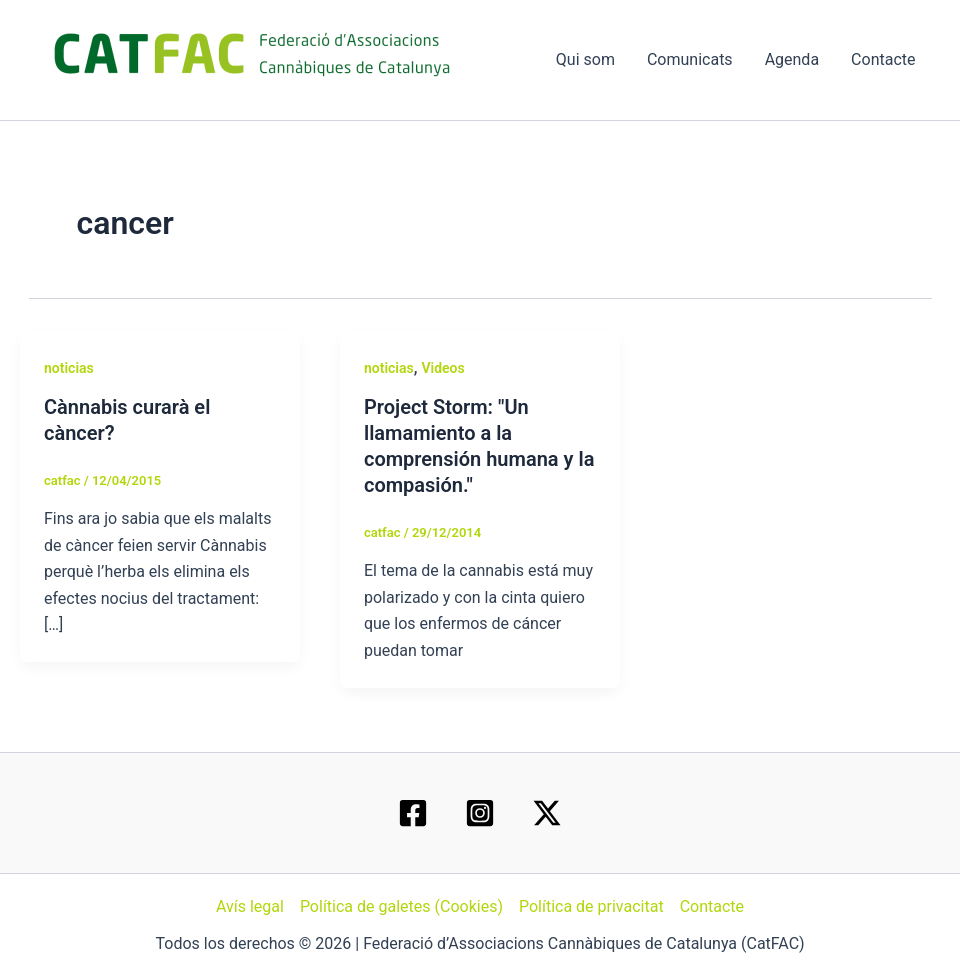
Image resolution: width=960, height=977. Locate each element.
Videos (442, 368)
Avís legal (250, 906)
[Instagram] (480, 813)
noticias (69, 368)
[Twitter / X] (547, 813)
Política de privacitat (591, 906)
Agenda (792, 59)
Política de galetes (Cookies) (401, 906)
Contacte (883, 59)
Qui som (585, 59)
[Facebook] (413, 813)
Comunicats (690, 59)
